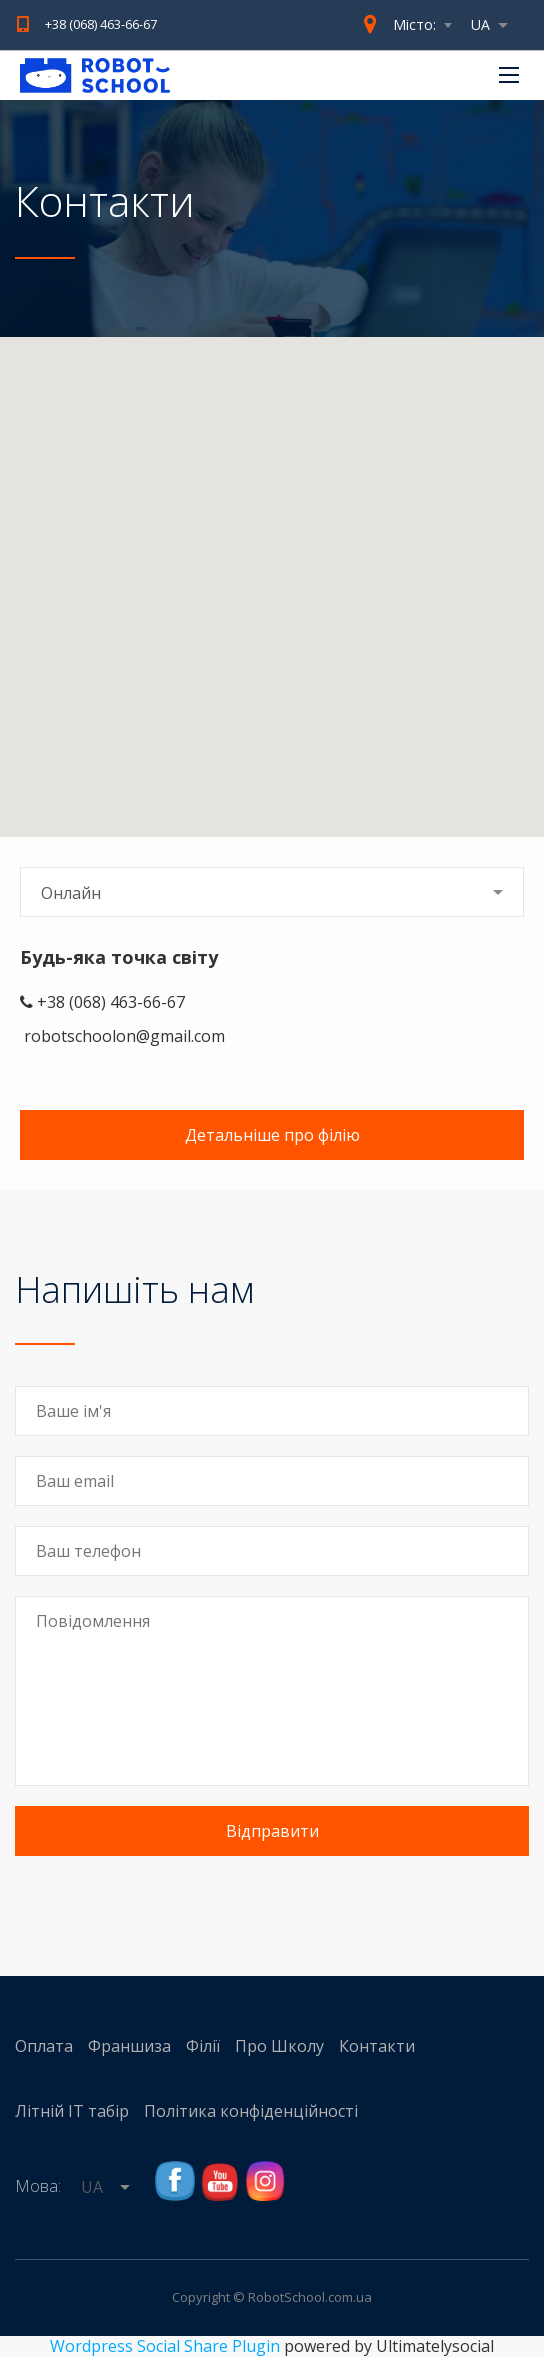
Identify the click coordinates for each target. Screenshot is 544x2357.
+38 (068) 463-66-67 (101, 24)
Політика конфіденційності (251, 2111)
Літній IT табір (72, 2111)
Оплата (44, 2046)
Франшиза (129, 2046)
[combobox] (495, 25)
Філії (203, 2046)
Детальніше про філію (272, 1135)
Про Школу (279, 2046)
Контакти (377, 2046)
